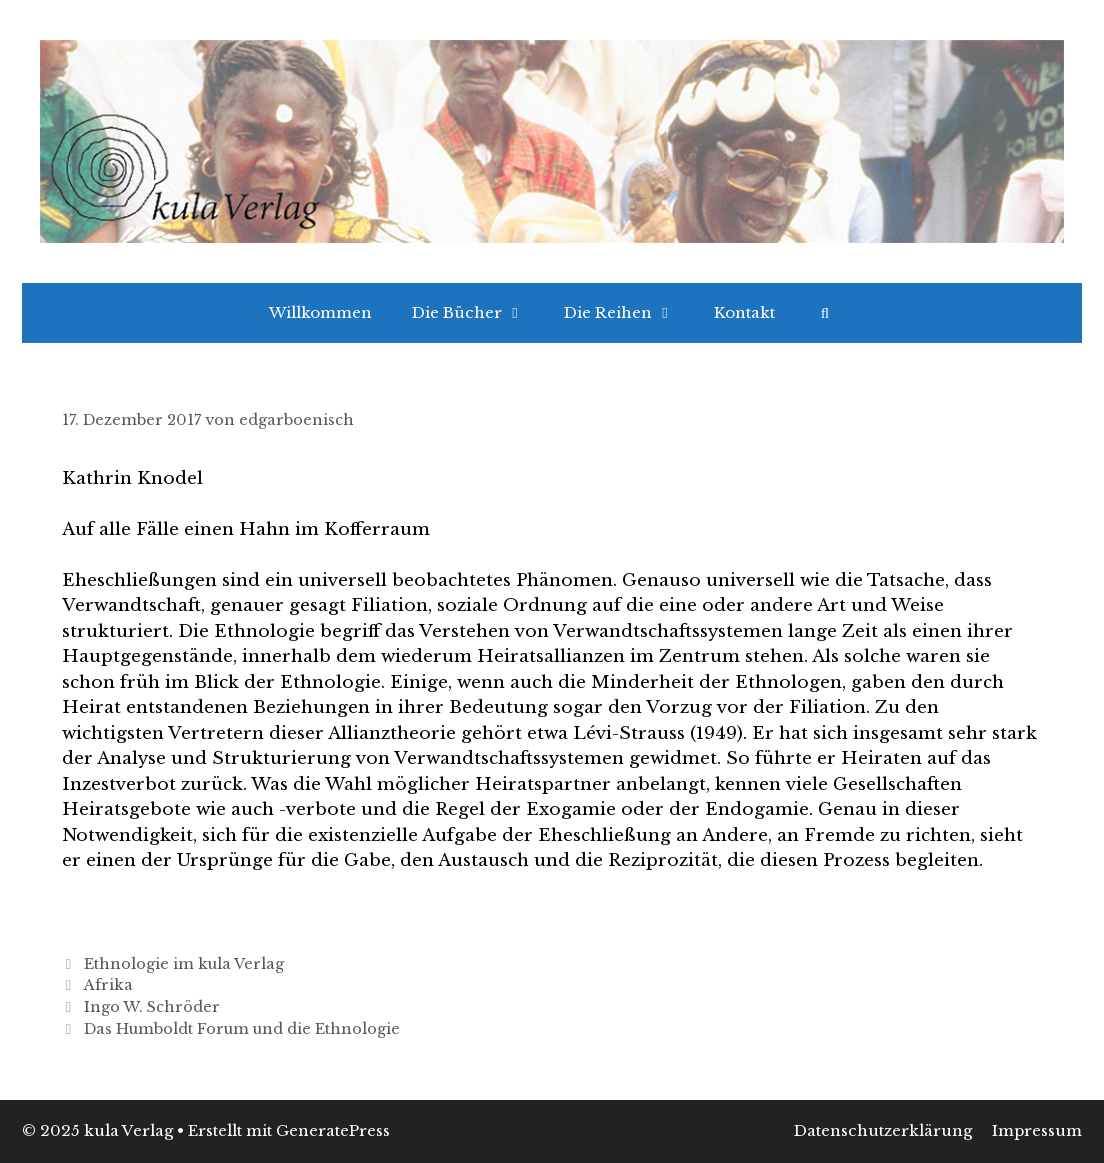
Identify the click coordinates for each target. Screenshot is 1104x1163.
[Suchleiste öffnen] (824, 313)
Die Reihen (629, 313)
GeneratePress (333, 1130)
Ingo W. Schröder (152, 1007)
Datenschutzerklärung (883, 1130)
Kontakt (744, 312)
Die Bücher (478, 313)
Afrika (108, 985)
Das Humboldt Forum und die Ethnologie (242, 1029)
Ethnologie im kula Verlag (184, 964)
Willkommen (320, 312)
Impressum (1037, 1130)
